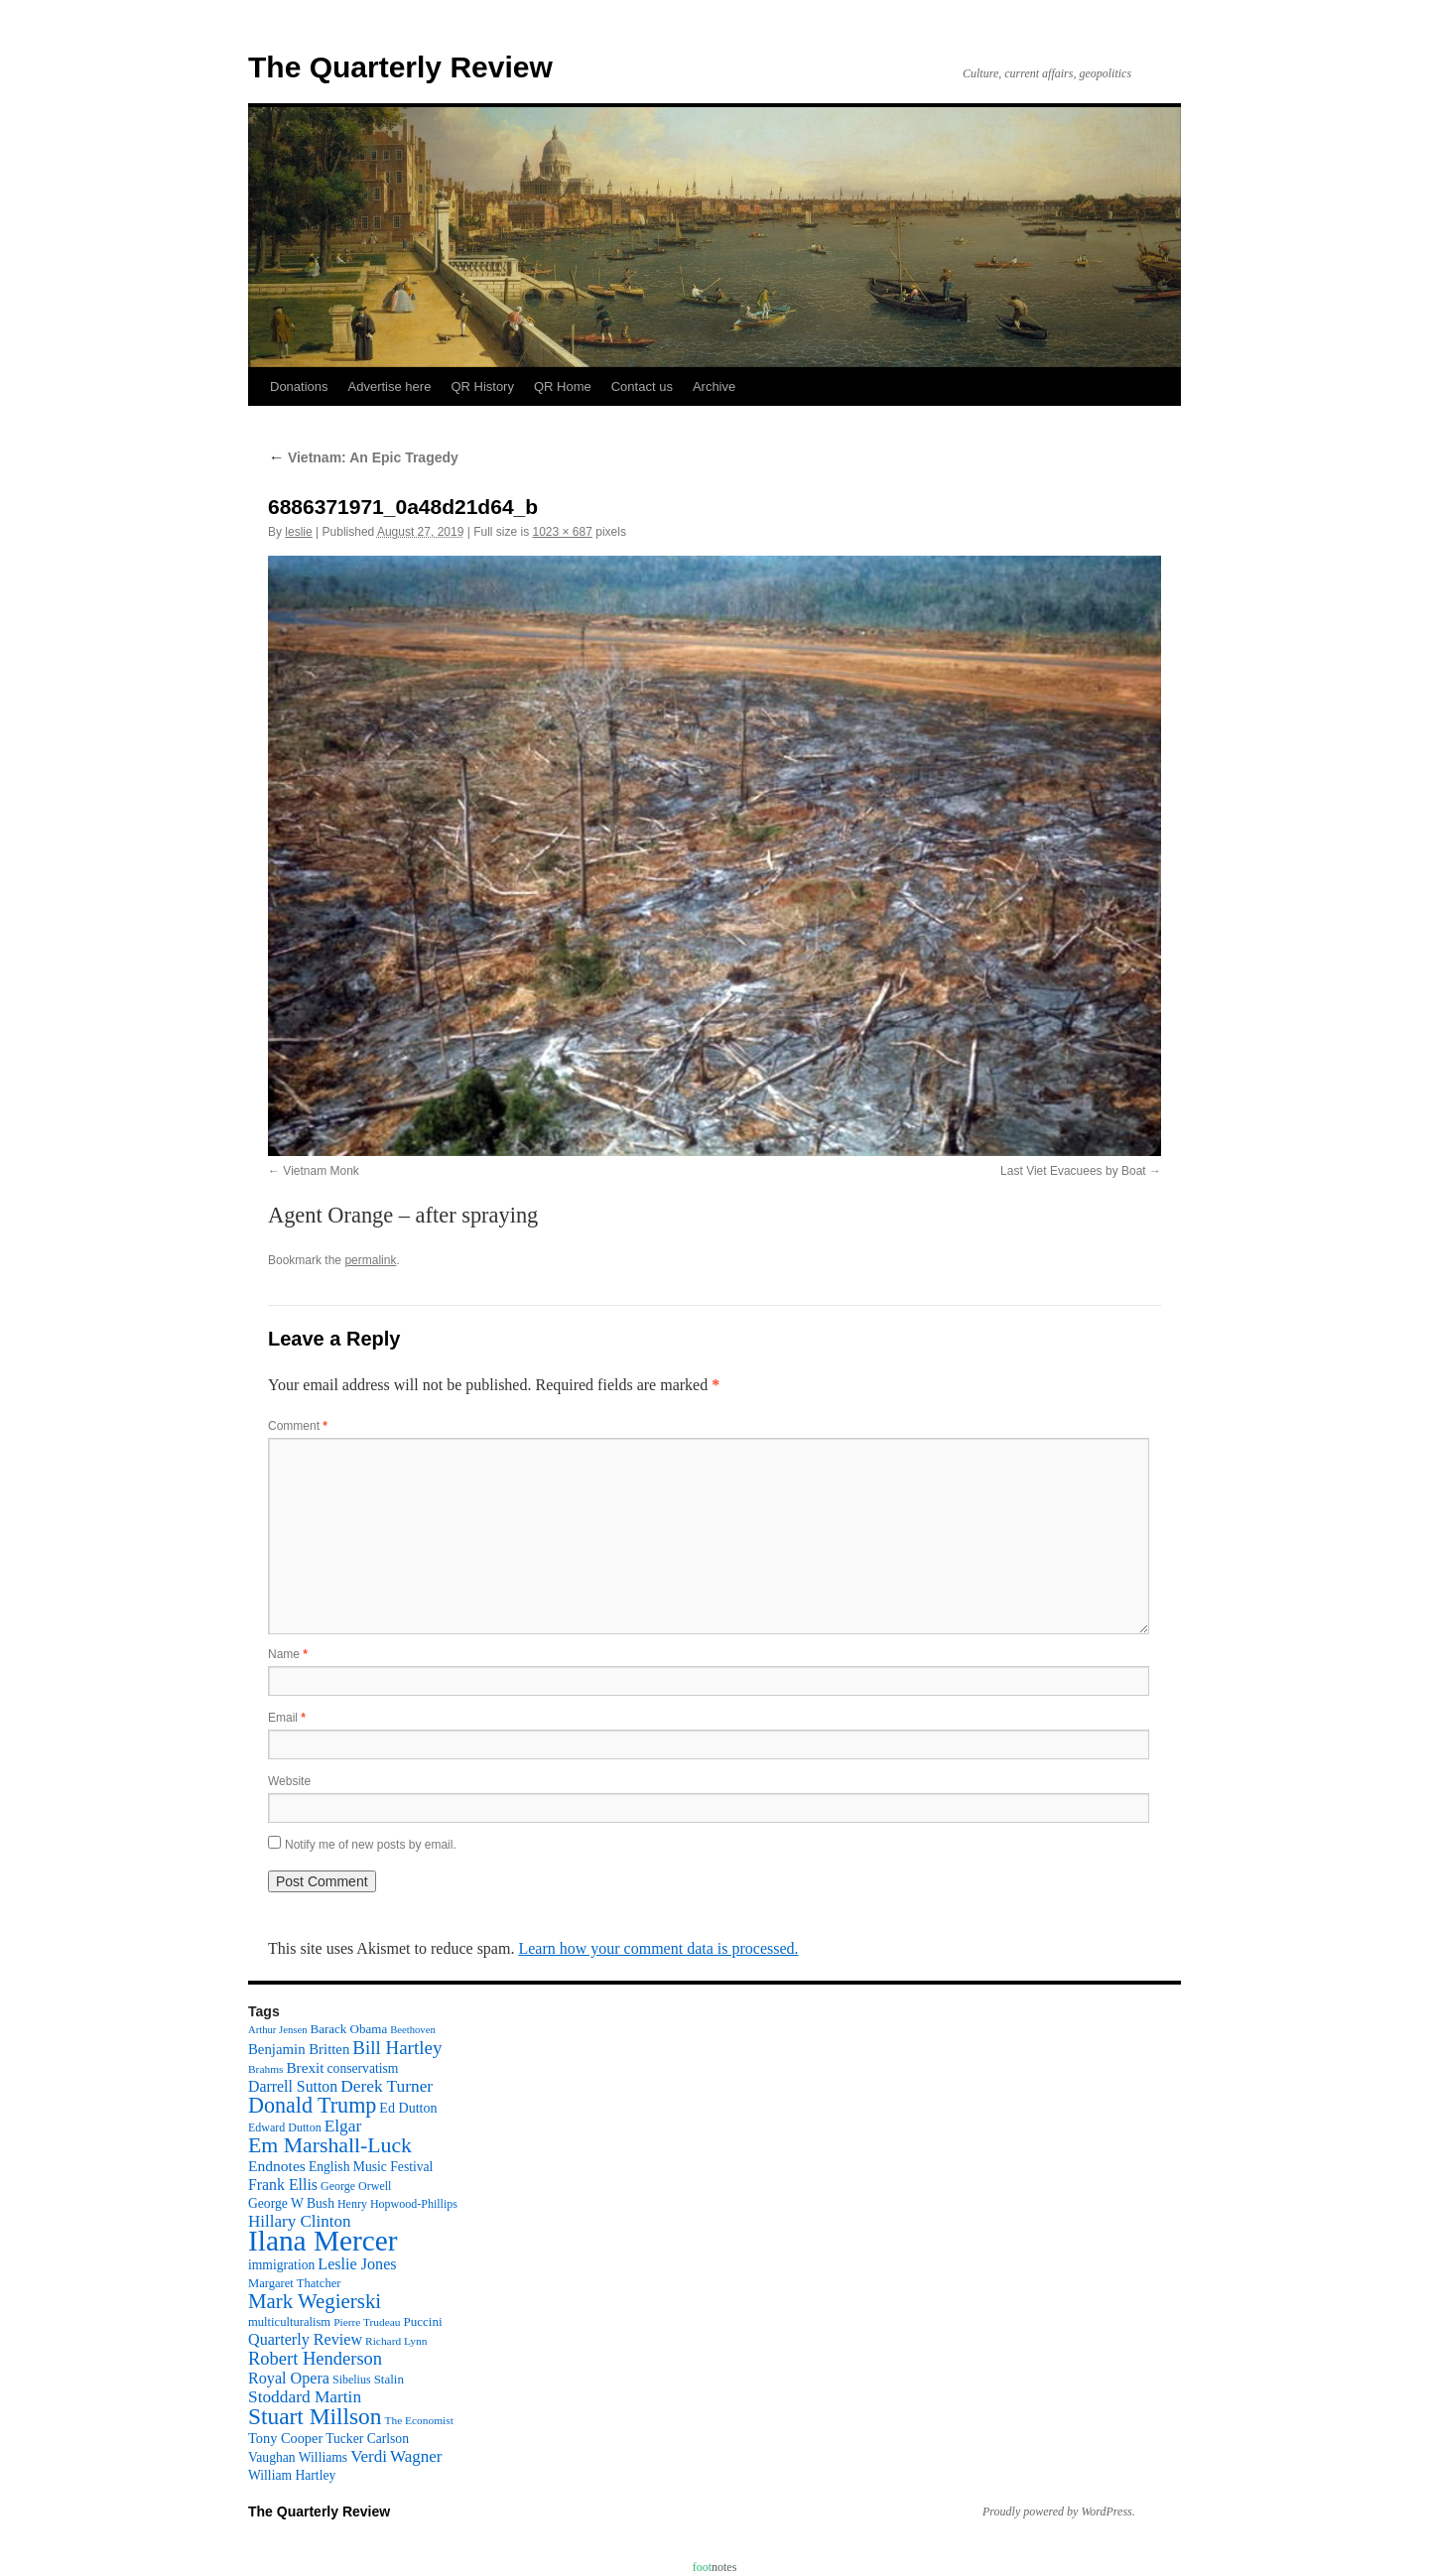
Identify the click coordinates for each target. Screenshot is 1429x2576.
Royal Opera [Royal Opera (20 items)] (288, 2378)
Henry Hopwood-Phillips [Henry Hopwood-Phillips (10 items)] (397, 2204)
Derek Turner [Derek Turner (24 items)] (386, 2086)
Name (288, 1654)
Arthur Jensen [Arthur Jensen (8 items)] (277, 2029)
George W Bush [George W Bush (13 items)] (291, 2203)
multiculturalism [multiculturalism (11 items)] (289, 2322)
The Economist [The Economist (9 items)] (419, 2420)
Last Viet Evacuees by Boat (1073, 1171)
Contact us (642, 386)
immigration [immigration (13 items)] (281, 2264)
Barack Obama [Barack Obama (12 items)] (348, 2028)
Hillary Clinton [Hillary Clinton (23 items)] (299, 2221)
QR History (482, 386)
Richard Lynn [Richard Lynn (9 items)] (396, 2341)
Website (289, 1781)
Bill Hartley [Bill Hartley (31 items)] (397, 2047)
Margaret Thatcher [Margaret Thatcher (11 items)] (294, 2283)
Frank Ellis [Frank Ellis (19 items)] (283, 2184)
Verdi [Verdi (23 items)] (368, 2456)
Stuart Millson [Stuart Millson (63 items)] (315, 2416)
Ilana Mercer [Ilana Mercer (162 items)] (323, 2240)
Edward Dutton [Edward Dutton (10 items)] (285, 2127)
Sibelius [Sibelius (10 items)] (351, 2379)
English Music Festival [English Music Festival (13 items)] (371, 2166)
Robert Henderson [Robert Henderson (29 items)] (315, 2359)
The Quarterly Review (400, 67)
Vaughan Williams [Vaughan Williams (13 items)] (297, 2457)
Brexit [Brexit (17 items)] (305, 2067)
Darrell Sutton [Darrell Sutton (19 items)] (292, 2086)
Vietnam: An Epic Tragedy (363, 457)
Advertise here (390, 386)
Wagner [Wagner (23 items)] (416, 2456)
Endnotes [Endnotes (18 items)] (277, 2165)
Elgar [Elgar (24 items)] (343, 2126)
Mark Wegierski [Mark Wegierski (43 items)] (314, 2301)
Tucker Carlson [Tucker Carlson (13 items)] (367, 2438)
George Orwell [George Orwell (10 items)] (356, 2186)
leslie (298, 532)
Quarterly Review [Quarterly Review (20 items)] (305, 2339)
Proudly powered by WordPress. (1058, 2511)
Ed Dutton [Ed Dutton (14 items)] (408, 2108)
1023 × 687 (561, 532)
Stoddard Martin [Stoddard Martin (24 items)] (304, 2396)
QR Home (562, 386)
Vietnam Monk (320, 1171)
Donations (299, 386)
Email (287, 1718)
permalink (370, 1260)
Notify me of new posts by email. (370, 1845)
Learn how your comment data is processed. (658, 1948)
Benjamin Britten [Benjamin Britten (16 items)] (298, 2049)
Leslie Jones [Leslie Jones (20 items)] (357, 2263)
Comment (297, 1426)
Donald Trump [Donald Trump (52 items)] (312, 2105)
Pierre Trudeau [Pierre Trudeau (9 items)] (366, 2322)
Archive (714, 386)
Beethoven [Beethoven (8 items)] (413, 2029)
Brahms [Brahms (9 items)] (265, 2069)
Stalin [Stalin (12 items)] (389, 2379)
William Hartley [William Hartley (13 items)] (291, 2475)
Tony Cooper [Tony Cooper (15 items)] (285, 2438)
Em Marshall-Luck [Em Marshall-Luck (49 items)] (330, 2145)
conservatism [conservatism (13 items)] (363, 2068)
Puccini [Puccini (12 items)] (423, 2321)
